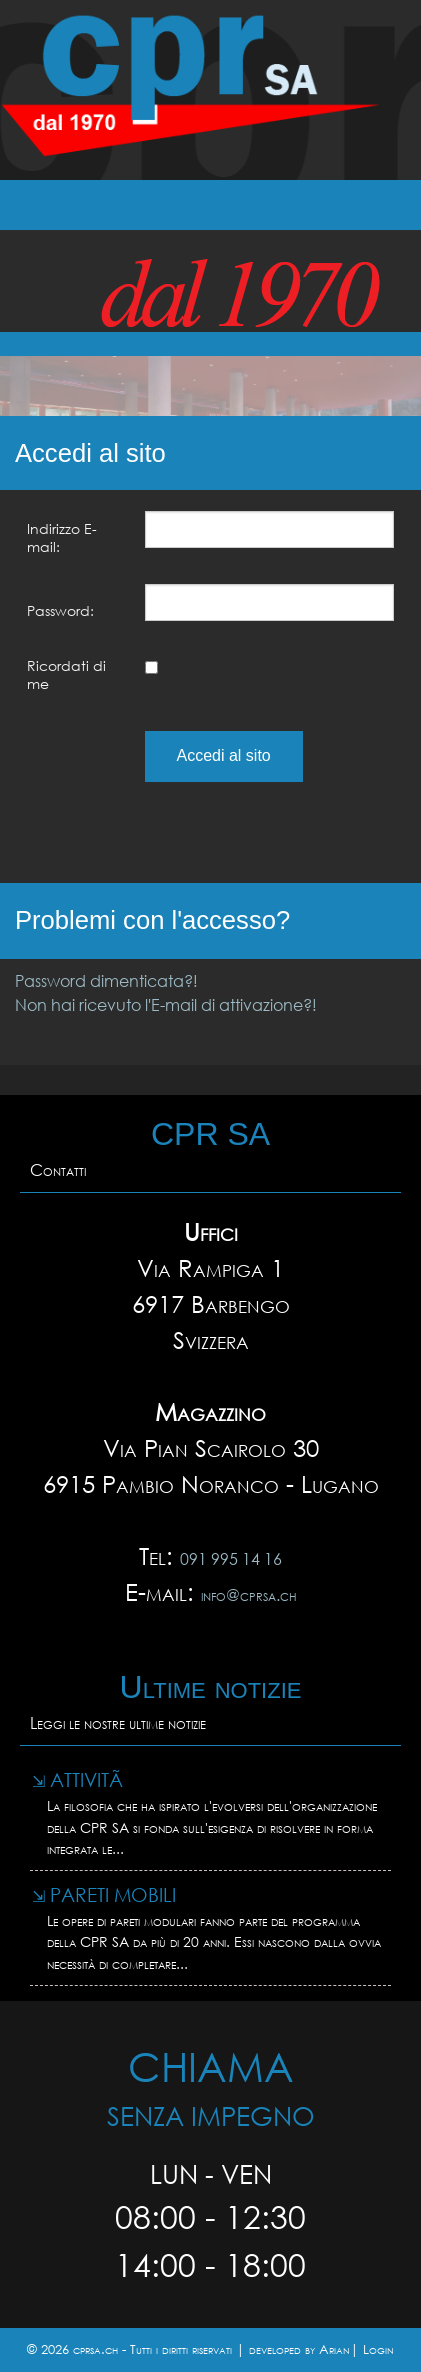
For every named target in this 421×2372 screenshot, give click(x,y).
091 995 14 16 (231, 1558)
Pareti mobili (104, 1894)
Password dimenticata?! (106, 980)
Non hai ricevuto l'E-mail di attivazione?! (166, 1004)
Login (378, 2349)
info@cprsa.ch (249, 1594)
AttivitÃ (80, 1779)
